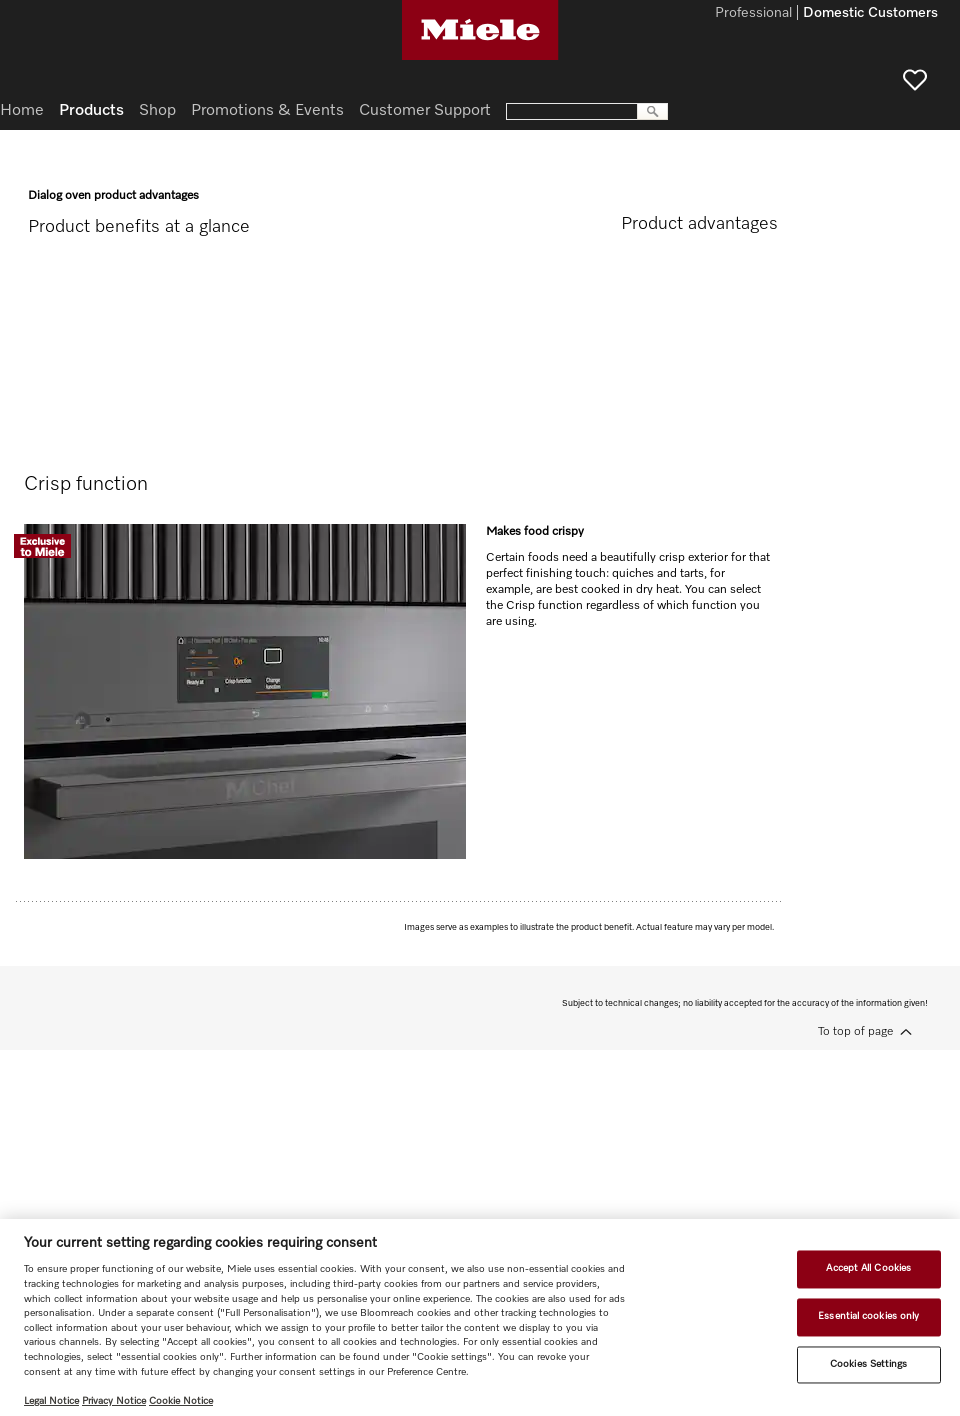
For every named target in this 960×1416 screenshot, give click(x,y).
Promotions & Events (267, 111)
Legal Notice (51, 1401)
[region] (480, 1317)
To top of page (855, 1032)
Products (91, 111)
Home (22, 111)
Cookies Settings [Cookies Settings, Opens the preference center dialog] (869, 1364)
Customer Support (425, 111)
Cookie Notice (181, 1401)
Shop (157, 111)
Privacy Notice (114, 1401)
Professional (753, 14)
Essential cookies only (868, 1316)
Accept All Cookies (868, 1269)
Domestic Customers (870, 14)
